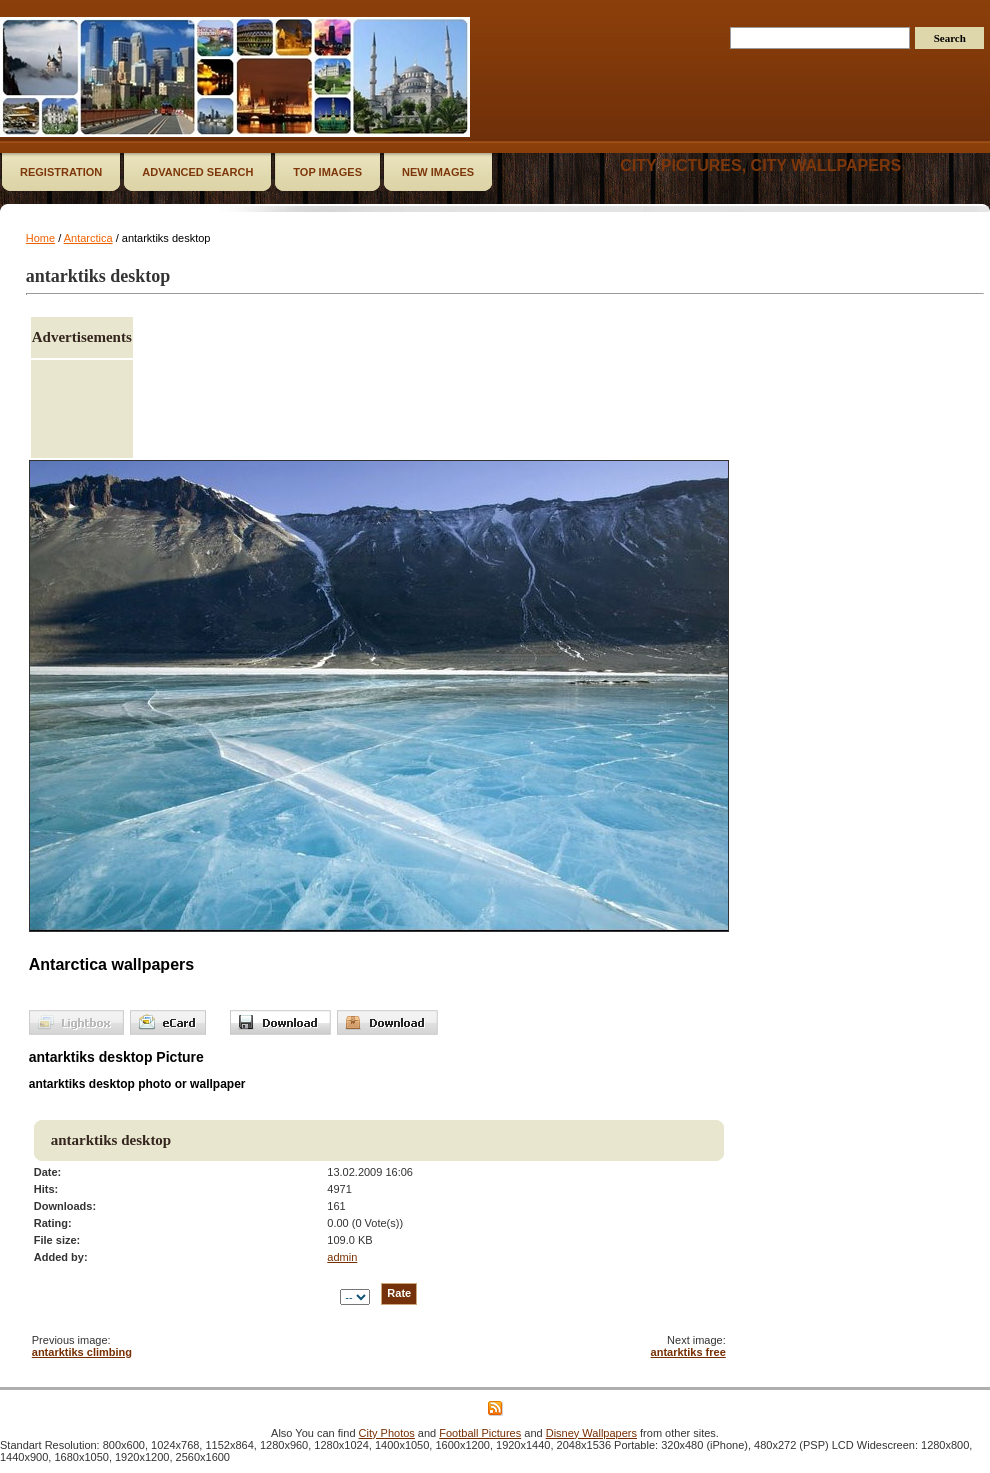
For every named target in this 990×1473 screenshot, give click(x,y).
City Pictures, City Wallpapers (760, 165)
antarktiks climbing (82, 1352)
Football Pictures (480, 1433)
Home (40, 238)
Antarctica (88, 238)
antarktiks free (688, 1352)
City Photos (387, 1433)
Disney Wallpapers (591, 1433)
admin (342, 1257)
